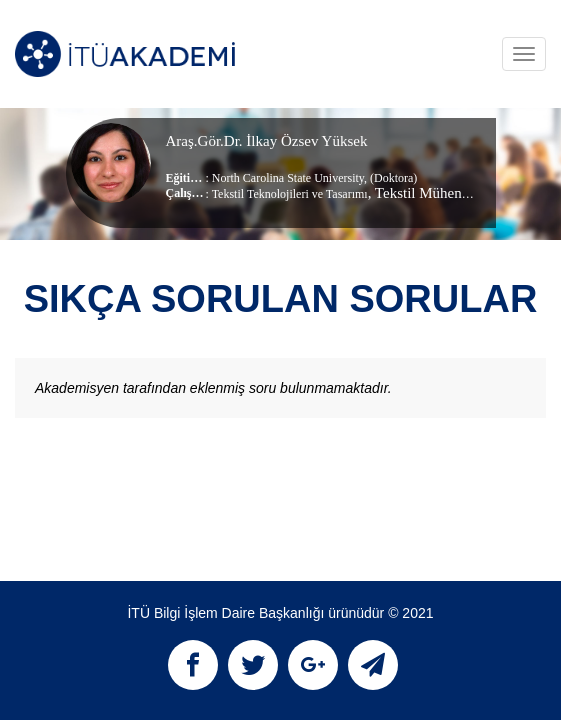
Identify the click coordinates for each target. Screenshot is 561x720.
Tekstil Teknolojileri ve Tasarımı (290, 194)
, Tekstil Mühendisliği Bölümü (460, 193)
